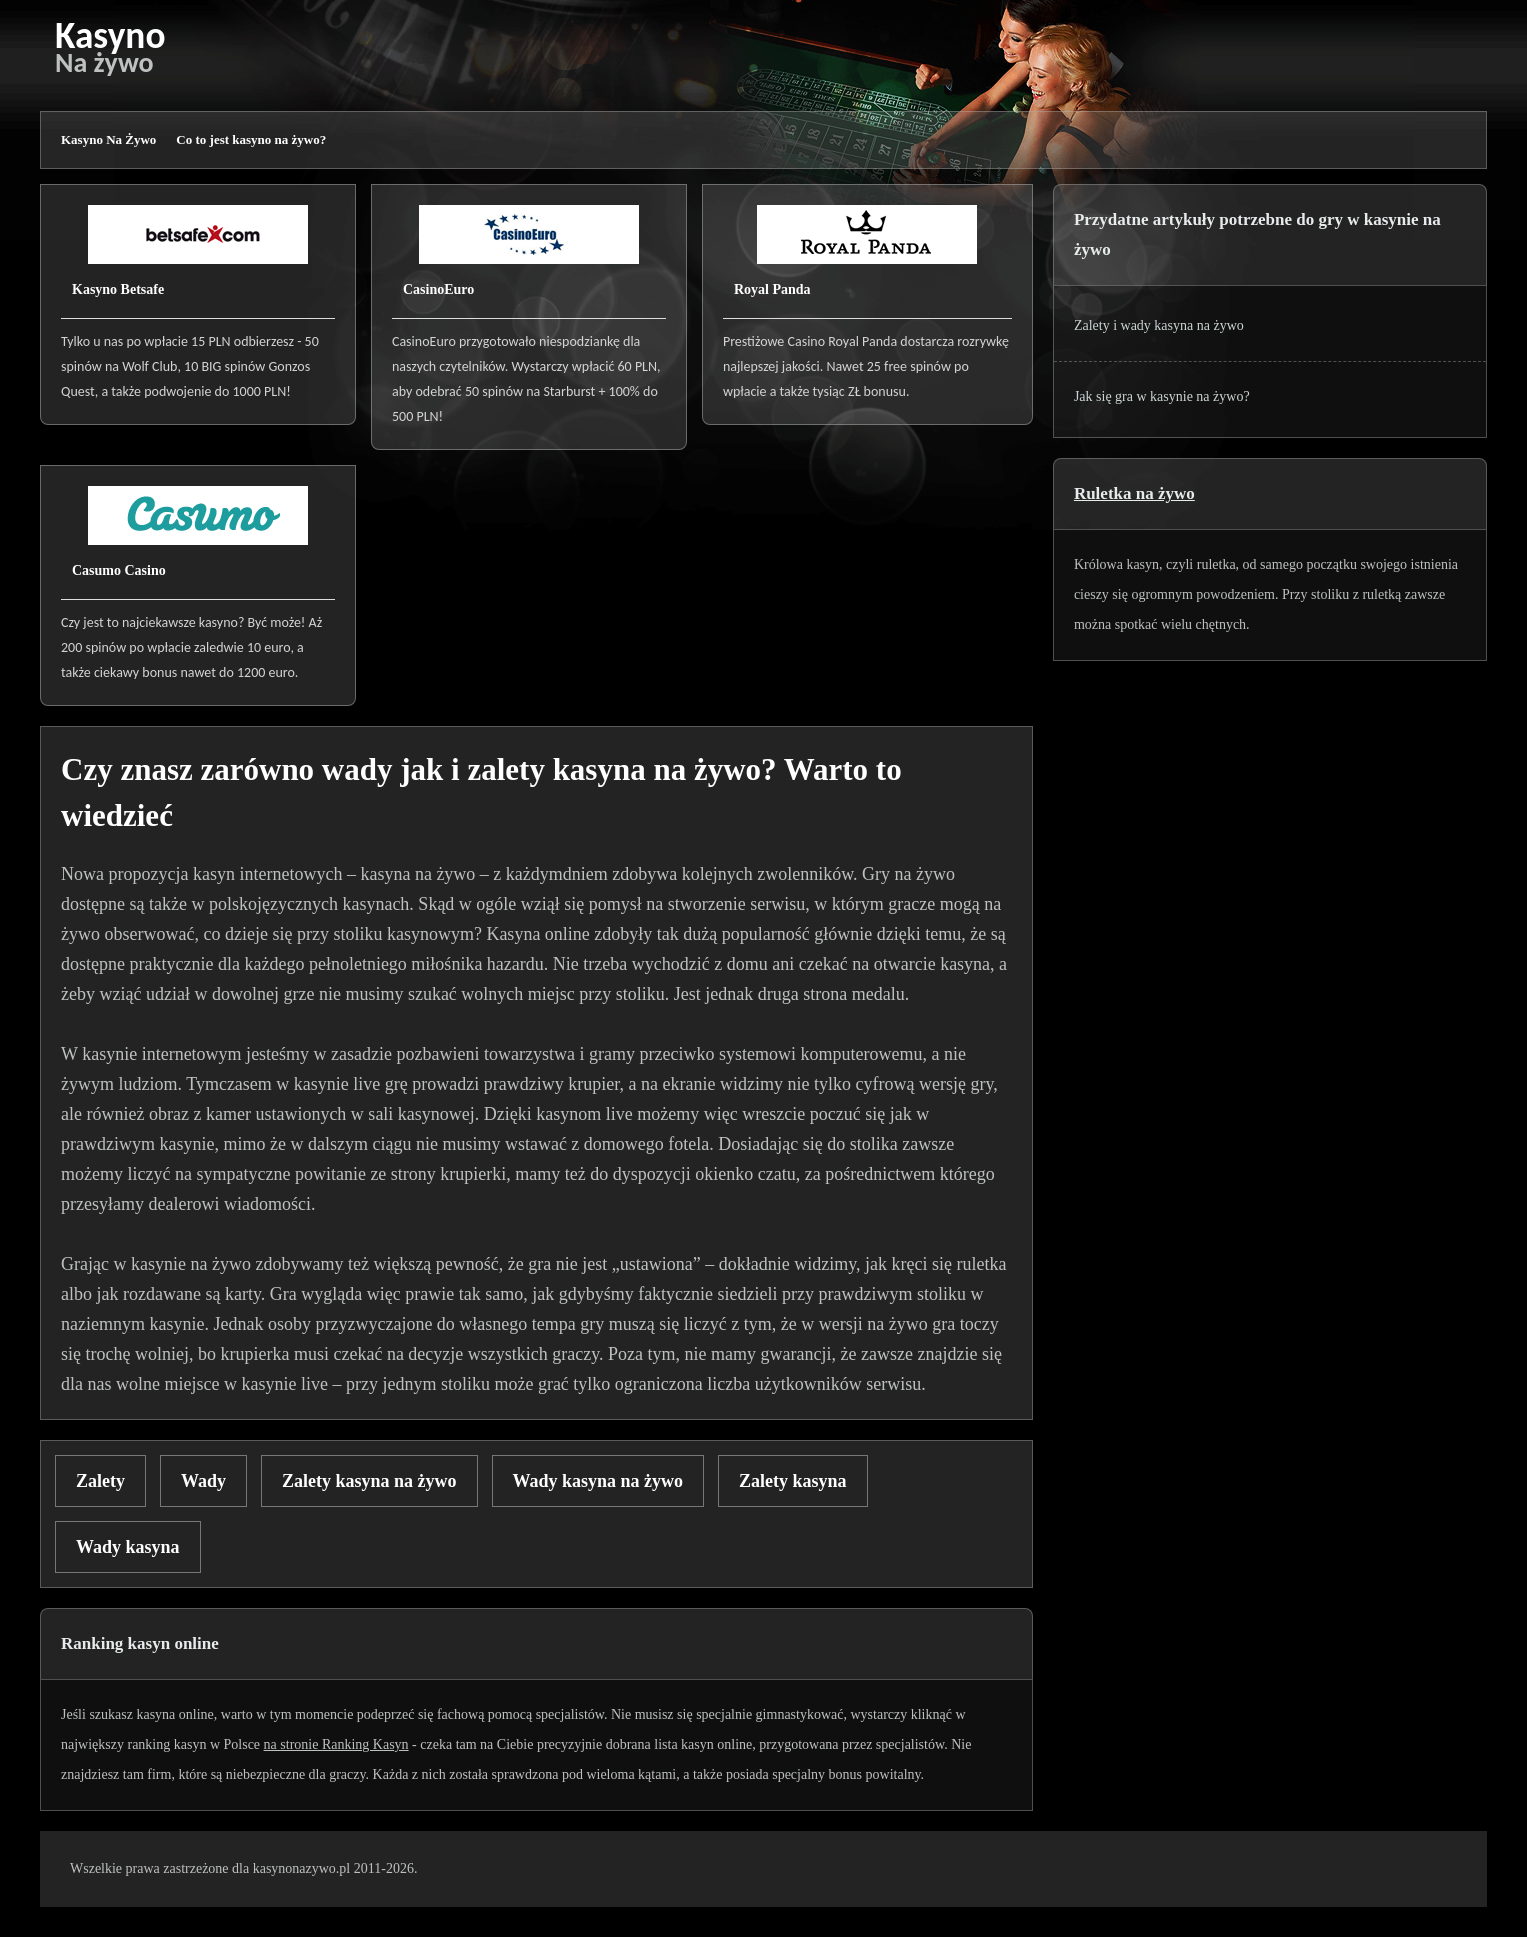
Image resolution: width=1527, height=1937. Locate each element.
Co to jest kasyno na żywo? (251, 139)
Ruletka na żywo (1134, 493)
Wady (203, 1481)
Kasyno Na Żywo (108, 139)
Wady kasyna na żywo (598, 1481)
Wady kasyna (128, 1547)
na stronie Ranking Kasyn (336, 1744)
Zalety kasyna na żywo (369, 1481)
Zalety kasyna (793, 1481)
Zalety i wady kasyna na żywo (1159, 325)
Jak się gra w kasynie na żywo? (1162, 396)
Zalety (100, 1481)
